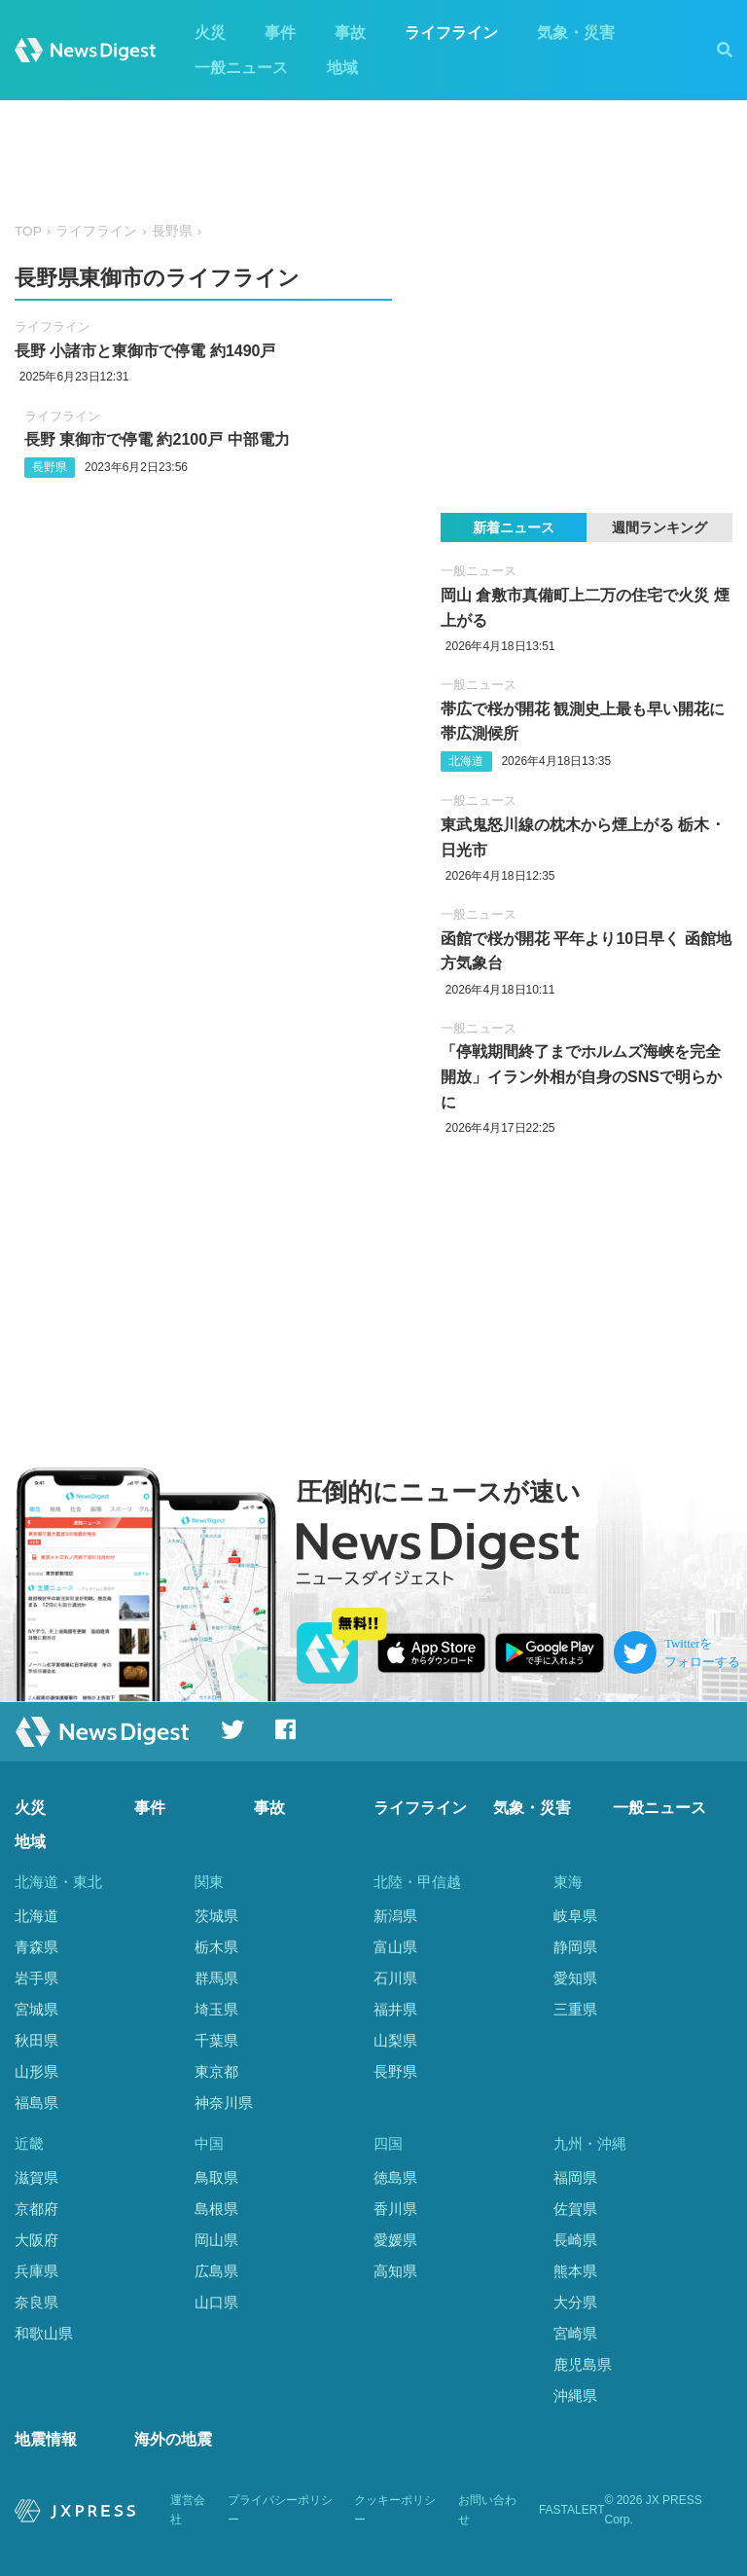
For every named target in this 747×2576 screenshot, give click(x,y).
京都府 (36, 2208)
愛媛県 (395, 2239)
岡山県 (216, 2239)
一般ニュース (241, 67)
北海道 (465, 761)
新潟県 (395, 1915)
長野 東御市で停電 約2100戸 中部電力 (157, 439)
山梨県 (395, 2040)
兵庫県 (36, 2271)
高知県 (395, 2271)
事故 (350, 32)
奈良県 (36, 2302)
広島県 (216, 2271)
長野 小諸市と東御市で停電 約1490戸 (145, 351)
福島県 (36, 2102)
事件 (280, 32)
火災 (210, 32)
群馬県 (216, 1978)
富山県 (395, 1947)
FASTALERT (572, 2510)
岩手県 (36, 1978)
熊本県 (575, 2271)
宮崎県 (575, 2333)
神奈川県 (224, 2102)
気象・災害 (576, 32)
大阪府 (36, 2239)
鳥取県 (216, 2177)
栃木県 (216, 1947)
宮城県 (36, 2009)
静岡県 (575, 1947)
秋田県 (36, 2040)
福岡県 (575, 2177)
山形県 (36, 2071)
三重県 (575, 2009)
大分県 (575, 2302)
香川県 (395, 2208)
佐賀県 (575, 2208)
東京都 (216, 2071)
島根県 (216, 2208)
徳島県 (395, 2177)
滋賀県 (36, 2177)
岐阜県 (575, 1915)
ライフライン (451, 32)
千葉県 (216, 2040)
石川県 (395, 1978)
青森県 (36, 1947)
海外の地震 (173, 2439)
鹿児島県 (582, 2364)
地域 (342, 67)
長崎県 (575, 2239)
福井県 (395, 2009)
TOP (28, 231)
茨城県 (216, 1915)
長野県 (172, 231)
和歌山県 (44, 2333)
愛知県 (575, 1978)
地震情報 (46, 2439)
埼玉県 (216, 2009)
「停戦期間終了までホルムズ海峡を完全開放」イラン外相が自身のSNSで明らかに (581, 1076)
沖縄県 (575, 2395)
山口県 (216, 2302)
